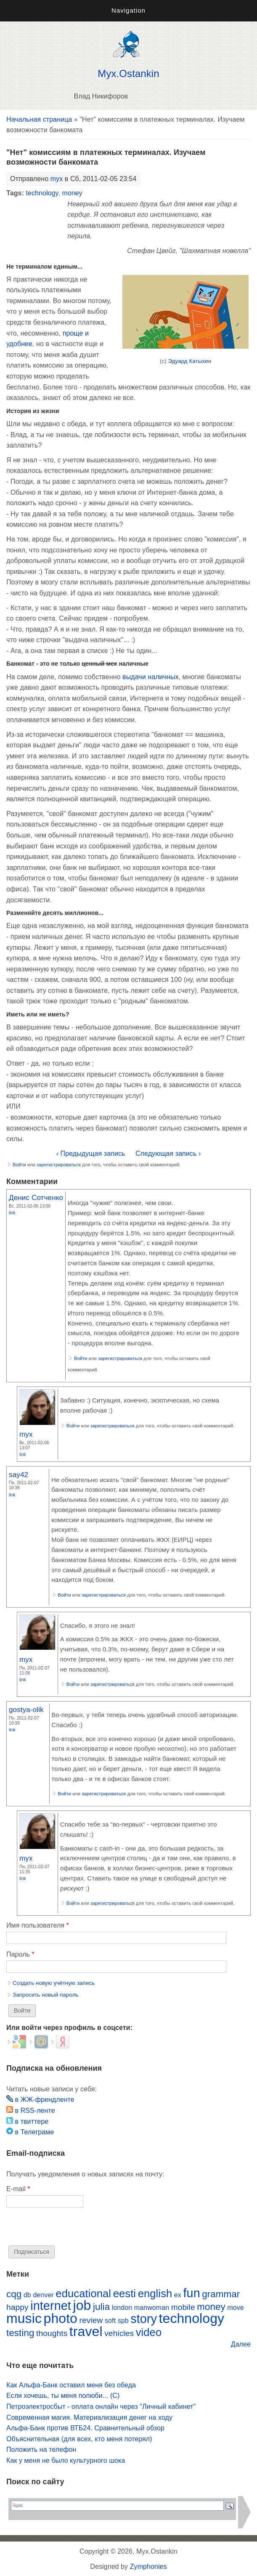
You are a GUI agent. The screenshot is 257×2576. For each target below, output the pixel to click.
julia (101, 2306)
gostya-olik (26, 1709)
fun (191, 2293)
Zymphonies (148, 2566)
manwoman (151, 2307)
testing (20, 2333)
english (155, 2293)
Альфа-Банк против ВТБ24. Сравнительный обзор (85, 2428)
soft (110, 2320)
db (27, 2295)
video (149, 2332)
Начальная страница (39, 119)
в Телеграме (30, 2132)
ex (177, 2295)
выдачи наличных (150, 676)
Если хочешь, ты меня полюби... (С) (62, 2395)
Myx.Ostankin (128, 74)
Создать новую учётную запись (54, 1983)
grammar (221, 2294)
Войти (19, 1164)
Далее (241, 2344)
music (24, 2318)
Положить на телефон (41, 2449)
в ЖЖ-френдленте (40, 2099)
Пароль (20, 1954)
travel (86, 2331)
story (143, 2318)
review (91, 2320)
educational (83, 2293)
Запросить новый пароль (46, 1995)
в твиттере (27, 2121)
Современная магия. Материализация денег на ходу (89, 2417)
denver (43, 2295)
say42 (18, 1474)
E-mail (18, 2188)
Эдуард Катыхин (189, 361)
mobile (183, 2307)
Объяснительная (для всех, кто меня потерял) (79, 2439)
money (72, 193)
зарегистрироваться (59, 1164)
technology (42, 193)
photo (60, 2318)
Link (12, 1213)
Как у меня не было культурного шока (65, 2460)
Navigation (128, 10)
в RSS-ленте (30, 2110)
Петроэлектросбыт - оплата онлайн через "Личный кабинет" (101, 2406)
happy (17, 2307)
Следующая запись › (168, 1153)
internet (50, 2305)
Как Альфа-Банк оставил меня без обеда (71, 2385)
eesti (124, 2293)
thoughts (51, 2333)
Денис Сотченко (36, 1197)
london (122, 2307)
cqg (13, 2294)
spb (123, 2320)
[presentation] (70, 2229)
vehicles (119, 2333)
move (235, 2307)
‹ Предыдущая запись (90, 1153)
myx (56, 178)
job (82, 2305)
